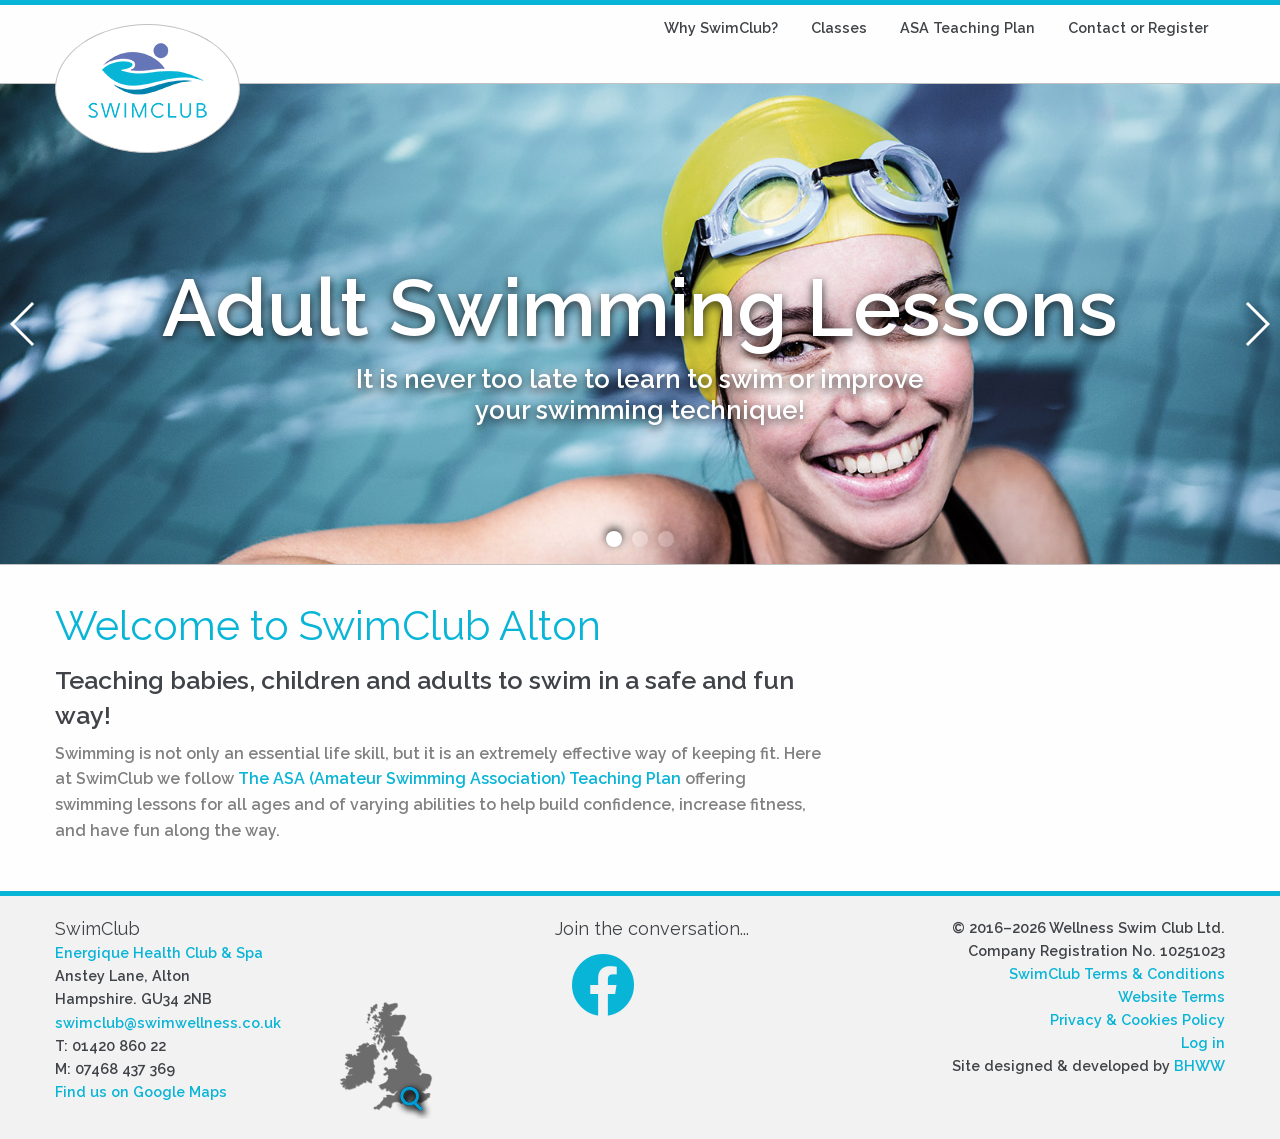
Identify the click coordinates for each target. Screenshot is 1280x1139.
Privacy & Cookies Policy (1137, 1019)
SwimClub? (721, 27)
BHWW (1199, 1065)
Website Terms (1171, 996)
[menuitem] (720, 28)
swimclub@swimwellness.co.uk (168, 1022)
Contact (1138, 27)
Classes (839, 27)
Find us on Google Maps (141, 1091)
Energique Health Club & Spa (159, 952)
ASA (967, 27)
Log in (1203, 1042)
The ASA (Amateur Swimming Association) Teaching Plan (459, 778)
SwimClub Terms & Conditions (1117, 973)
